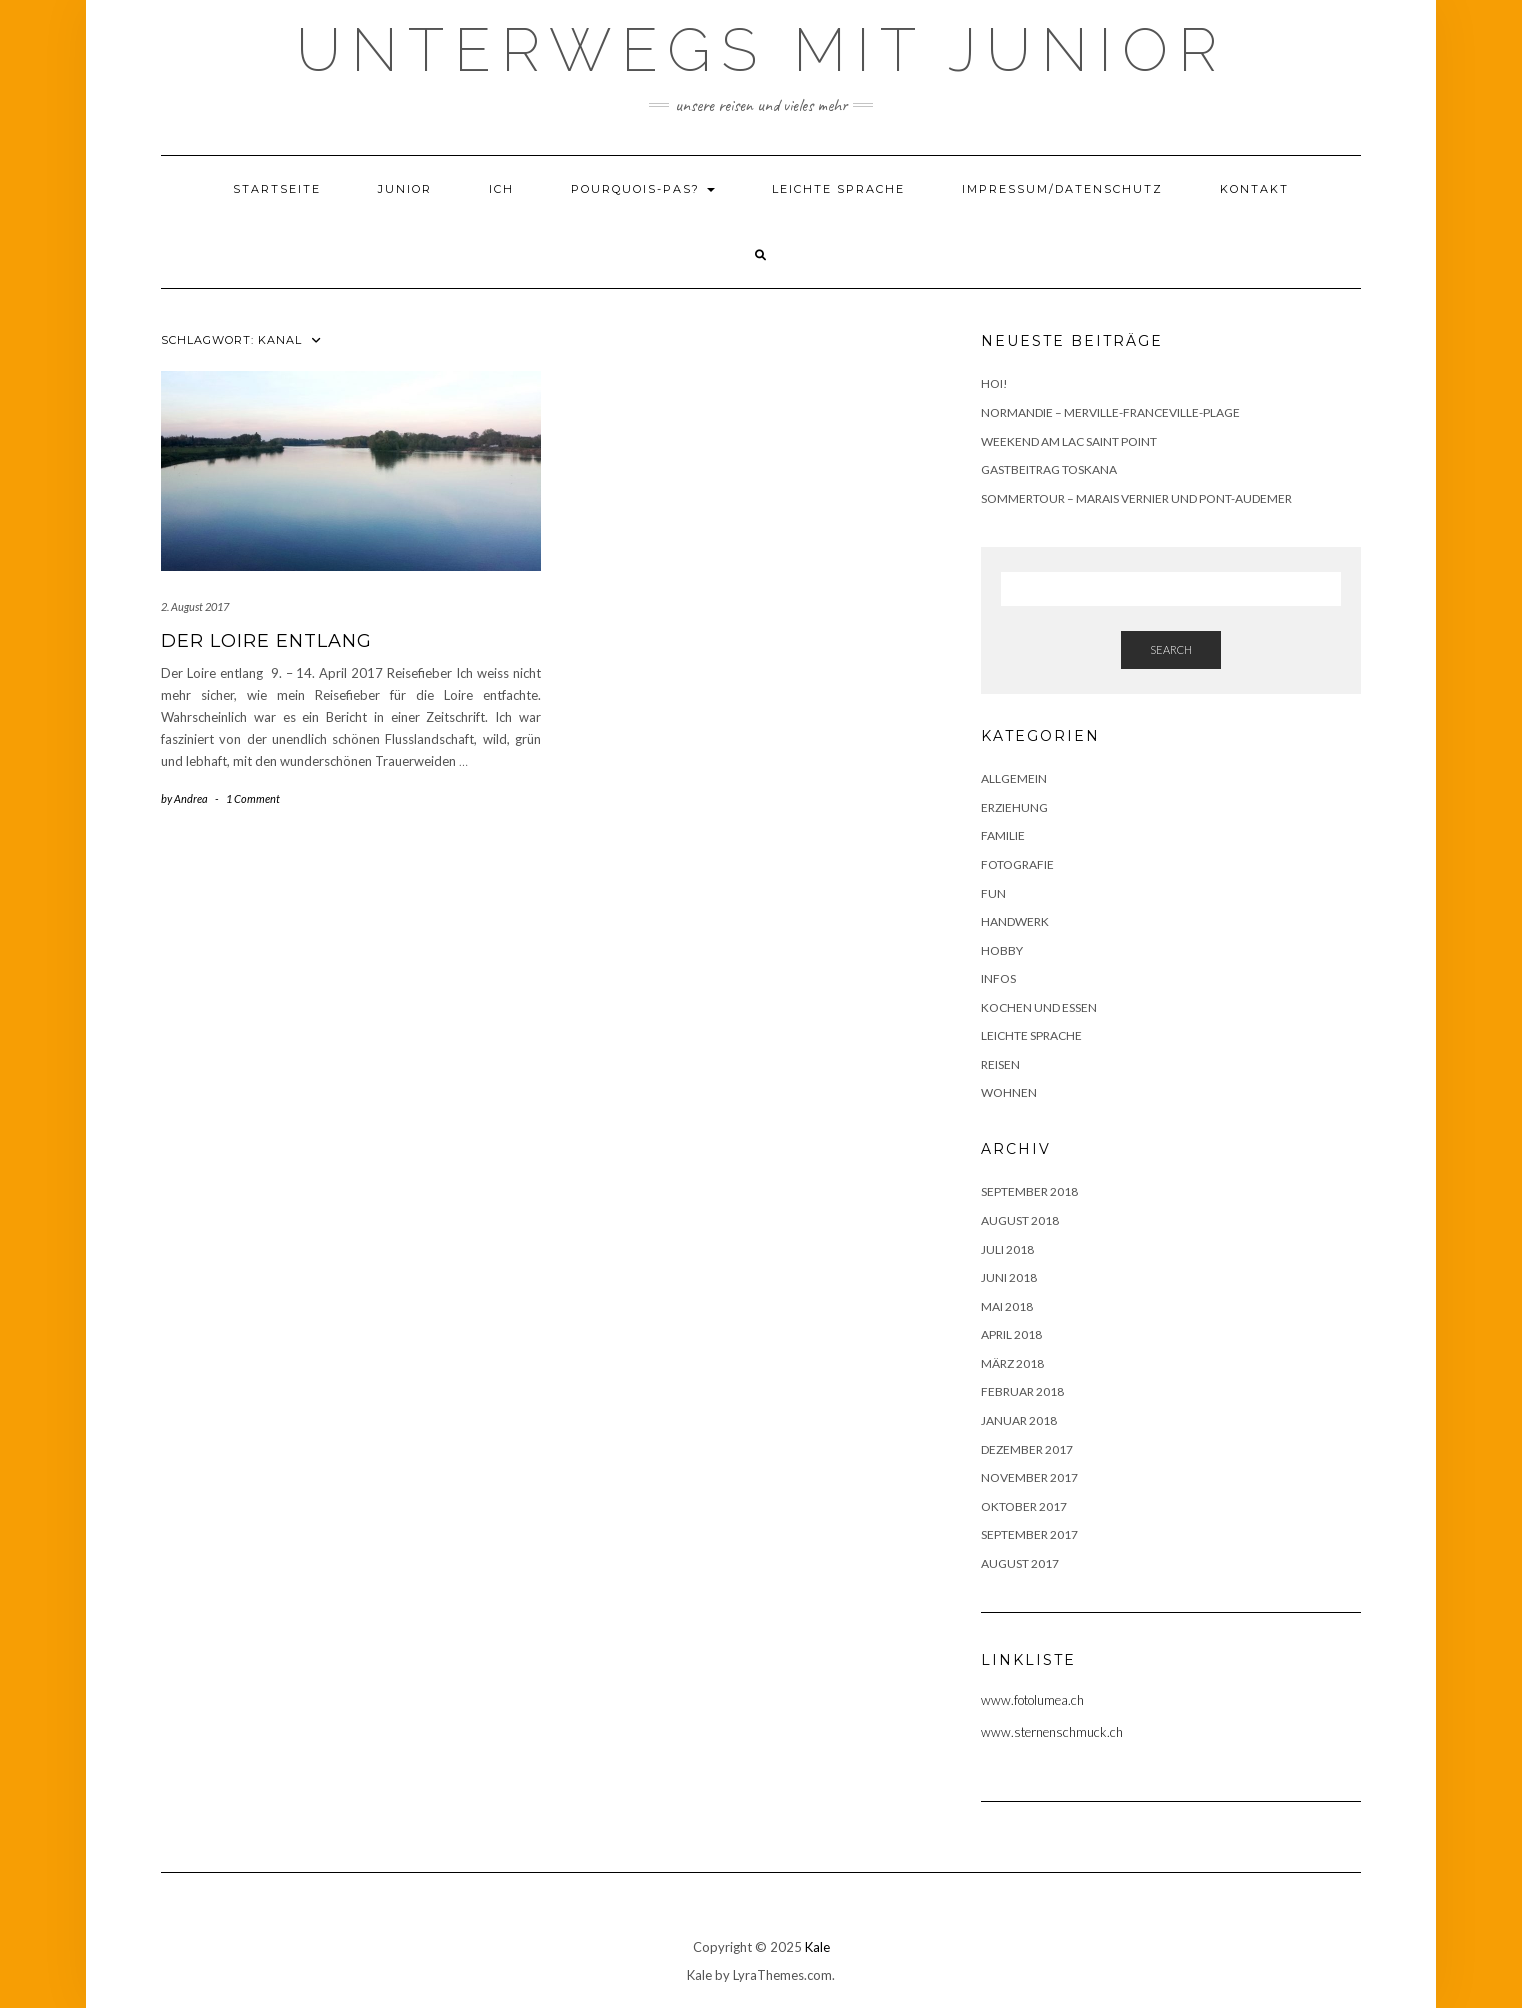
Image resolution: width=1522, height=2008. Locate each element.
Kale (817, 1947)
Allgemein (1014, 778)
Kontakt (1254, 189)
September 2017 (1029, 1534)
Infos (998, 978)
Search (1171, 649)
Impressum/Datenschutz (1062, 189)
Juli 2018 (1007, 1249)
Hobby (1002, 950)
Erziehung (1014, 807)
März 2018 (1012, 1363)
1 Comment (253, 798)
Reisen (1000, 1064)
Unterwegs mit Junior (761, 50)
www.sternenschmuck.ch (1052, 1732)
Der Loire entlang (266, 641)
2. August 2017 (195, 606)
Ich (501, 189)
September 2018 (1029, 1191)
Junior (405, 189)
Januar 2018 (1019, 1420)
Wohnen (1009, 1092)
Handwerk (1015, 921)
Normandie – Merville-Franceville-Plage (1110, 412)
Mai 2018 (1007, 1306)
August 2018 (1020, 1220)
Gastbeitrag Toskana (1049, 469)
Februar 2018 (1022, 1391)
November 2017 (1029, 1477)
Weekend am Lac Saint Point (1069, 441)
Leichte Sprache (838, 189)
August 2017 (1020, 1563)
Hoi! (994, 383)
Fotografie (1017, 864)
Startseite (277, 189)
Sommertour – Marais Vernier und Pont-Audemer (1136, 498)
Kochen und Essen (1039, 1007)
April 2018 (1011, 1334)
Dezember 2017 (1027, 1449)
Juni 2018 (1009, 1277)
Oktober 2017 (1024, 1506)
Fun (993, 893)
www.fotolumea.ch (1032, 1700)
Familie (1003, 835)
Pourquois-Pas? (643, 189)
